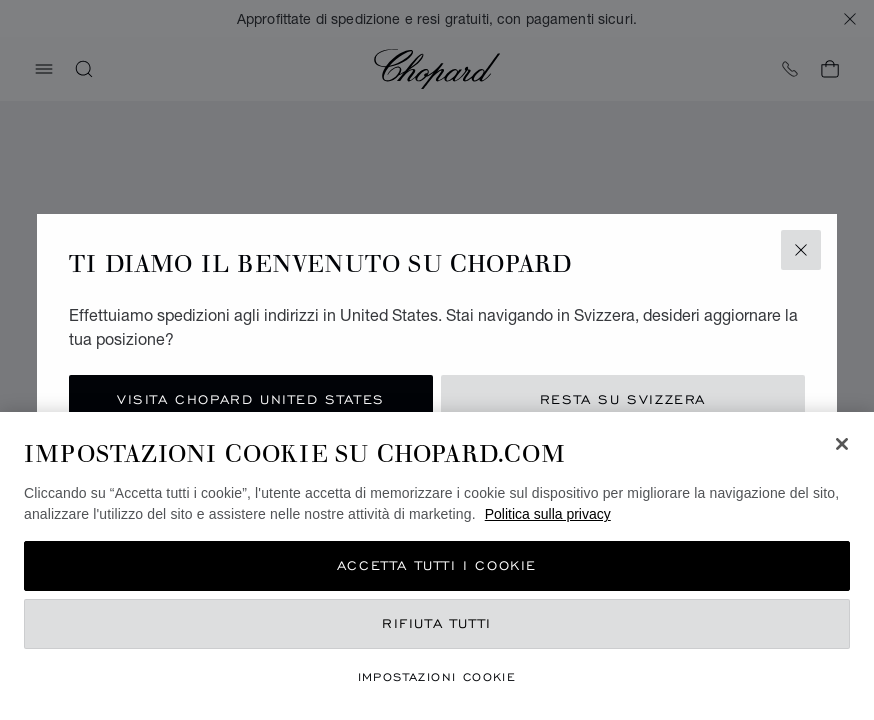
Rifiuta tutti (437, 623)
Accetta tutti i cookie (437, 565)
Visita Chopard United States (251, 399)
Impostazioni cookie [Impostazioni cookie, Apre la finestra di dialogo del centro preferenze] (437, 676)
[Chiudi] (842, 444)
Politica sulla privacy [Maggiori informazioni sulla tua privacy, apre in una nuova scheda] (548, 514)
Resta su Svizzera (623, 399)
